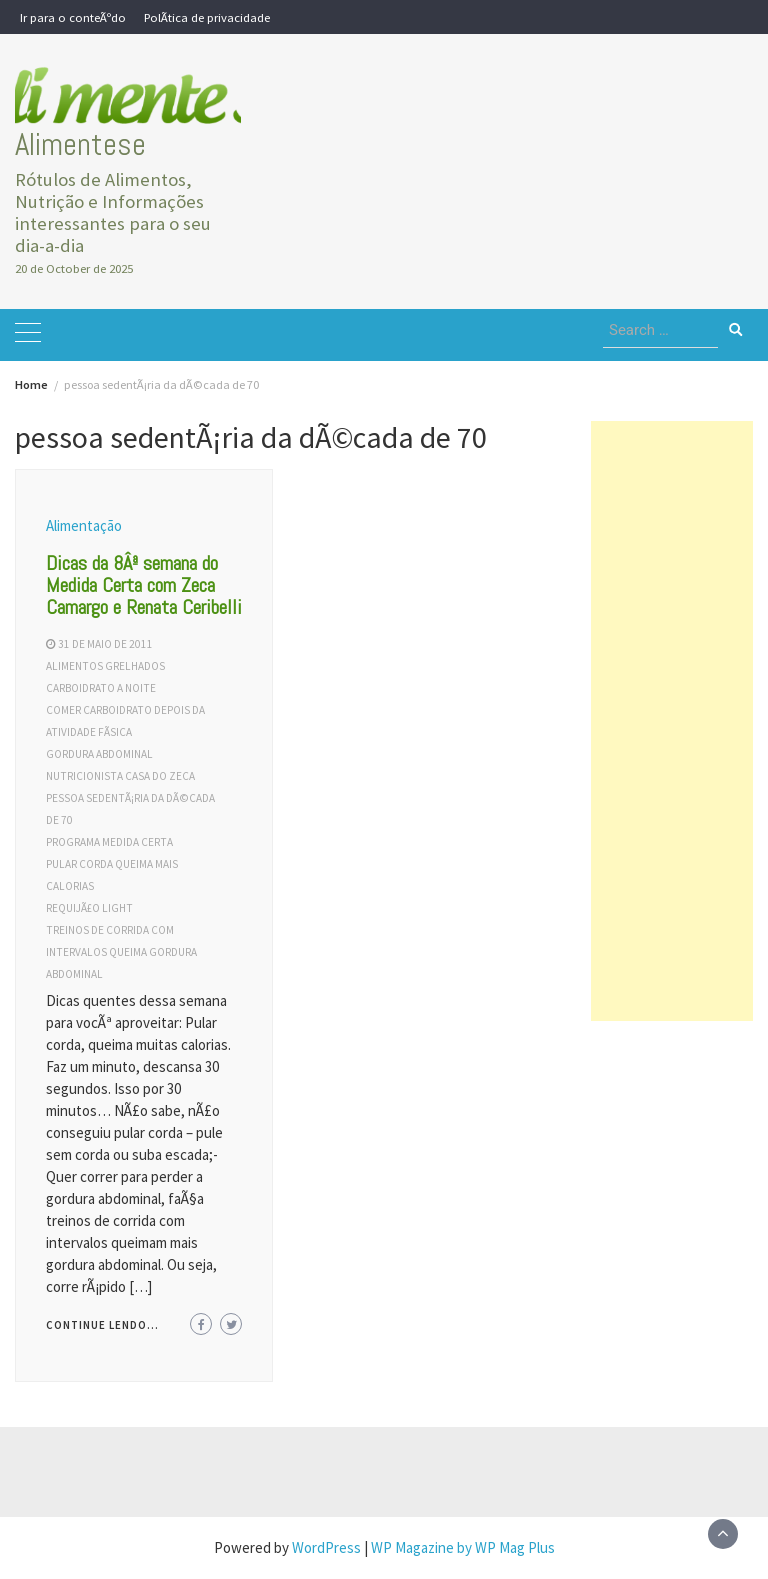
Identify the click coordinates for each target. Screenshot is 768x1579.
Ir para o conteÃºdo (73, 17)
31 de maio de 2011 (105, 644)
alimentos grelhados (105, 666)
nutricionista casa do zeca (120, 776)
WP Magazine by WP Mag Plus (463, 1547)
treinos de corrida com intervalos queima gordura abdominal (121, 952)
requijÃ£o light (89, 908)
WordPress (326, 1547)
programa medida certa (109, 842)
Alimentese (80, 144)
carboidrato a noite (101, 688)
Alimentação (84, 525)
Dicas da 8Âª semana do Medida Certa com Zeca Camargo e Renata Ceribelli (144, 585)
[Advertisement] (672, 721)
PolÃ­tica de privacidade (207, 17)
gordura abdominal (99, 754)
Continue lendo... (102, 1325)
